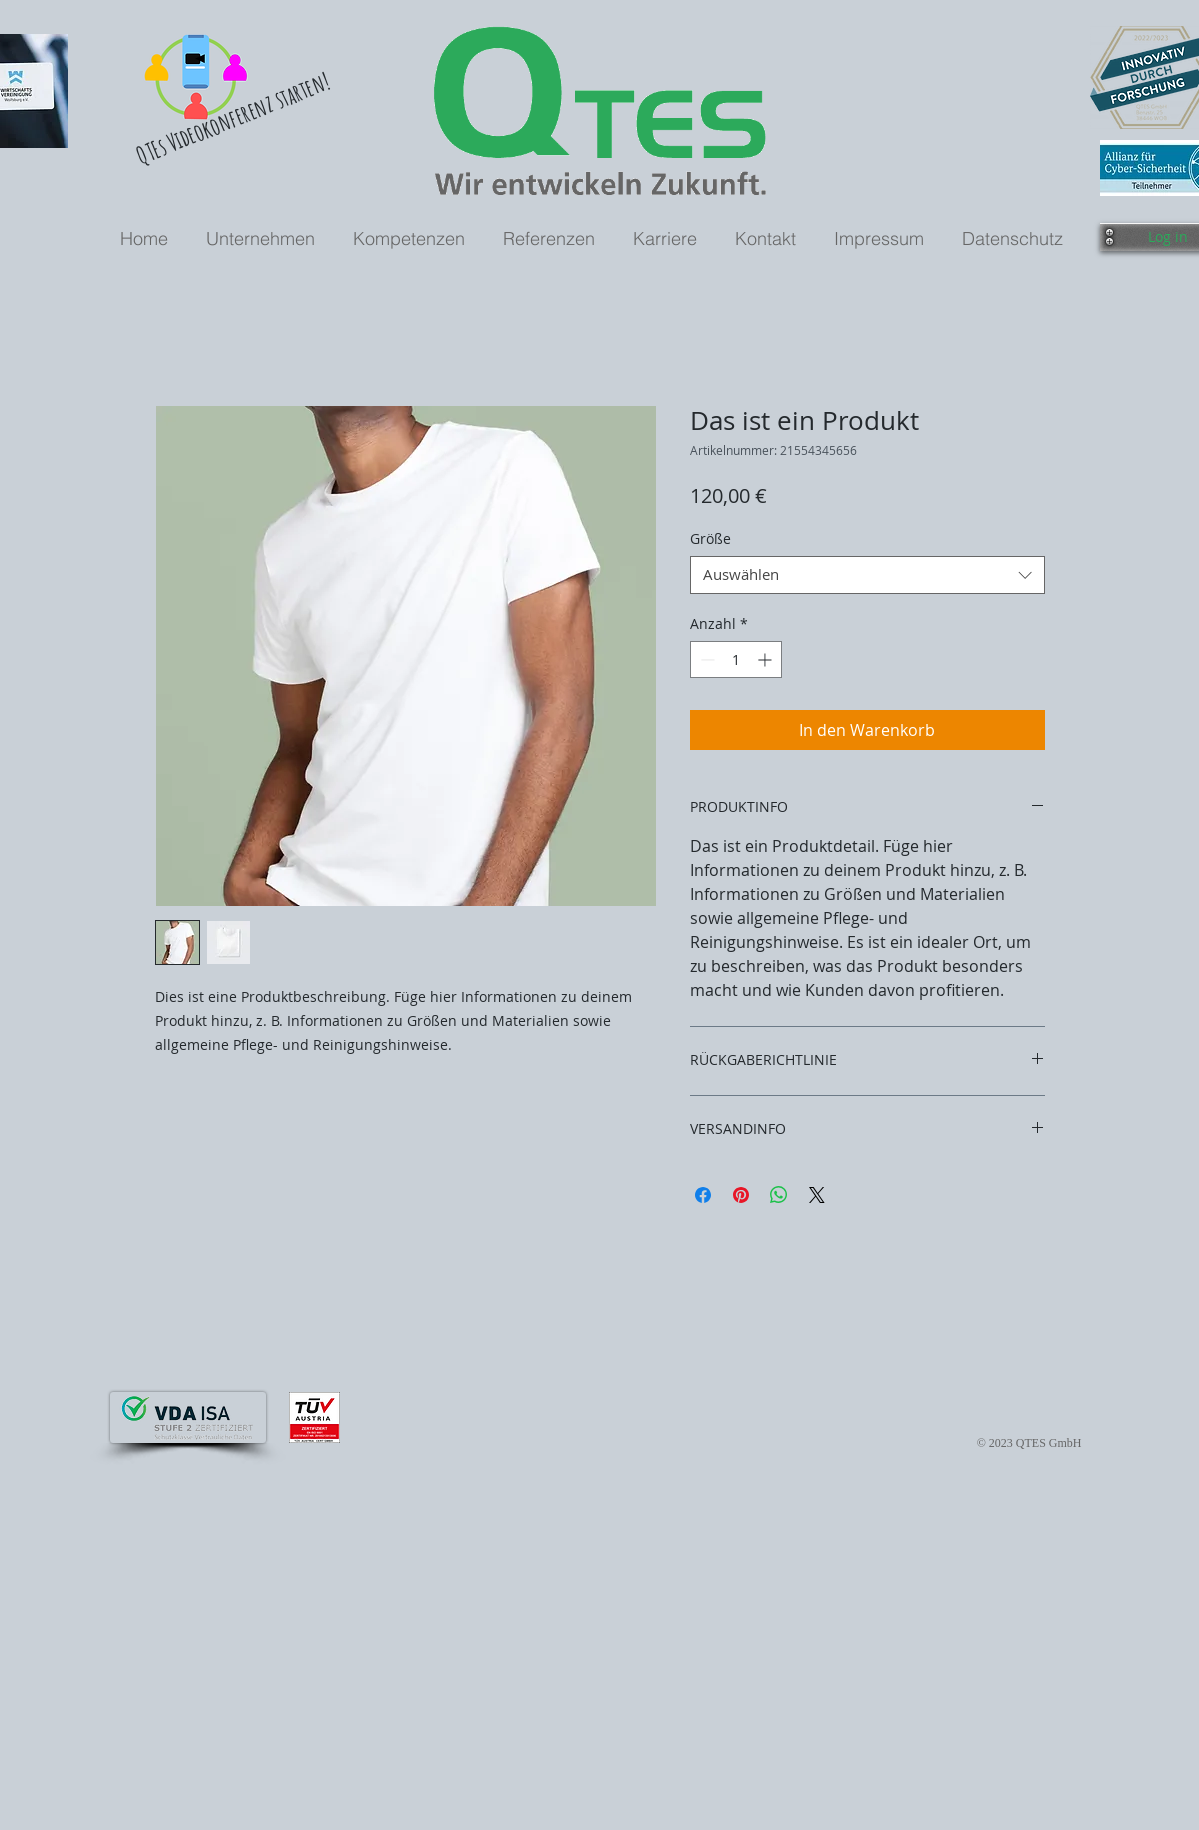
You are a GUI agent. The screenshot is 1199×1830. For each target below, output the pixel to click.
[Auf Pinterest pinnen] (741, 1195)
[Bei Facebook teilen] (703, 1195)
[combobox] (867, 575)
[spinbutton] (736, 659)
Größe (710, 538)
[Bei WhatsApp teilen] (779, 1195)
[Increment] (766, 659)
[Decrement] (705, 659)
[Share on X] (817, 1195)
